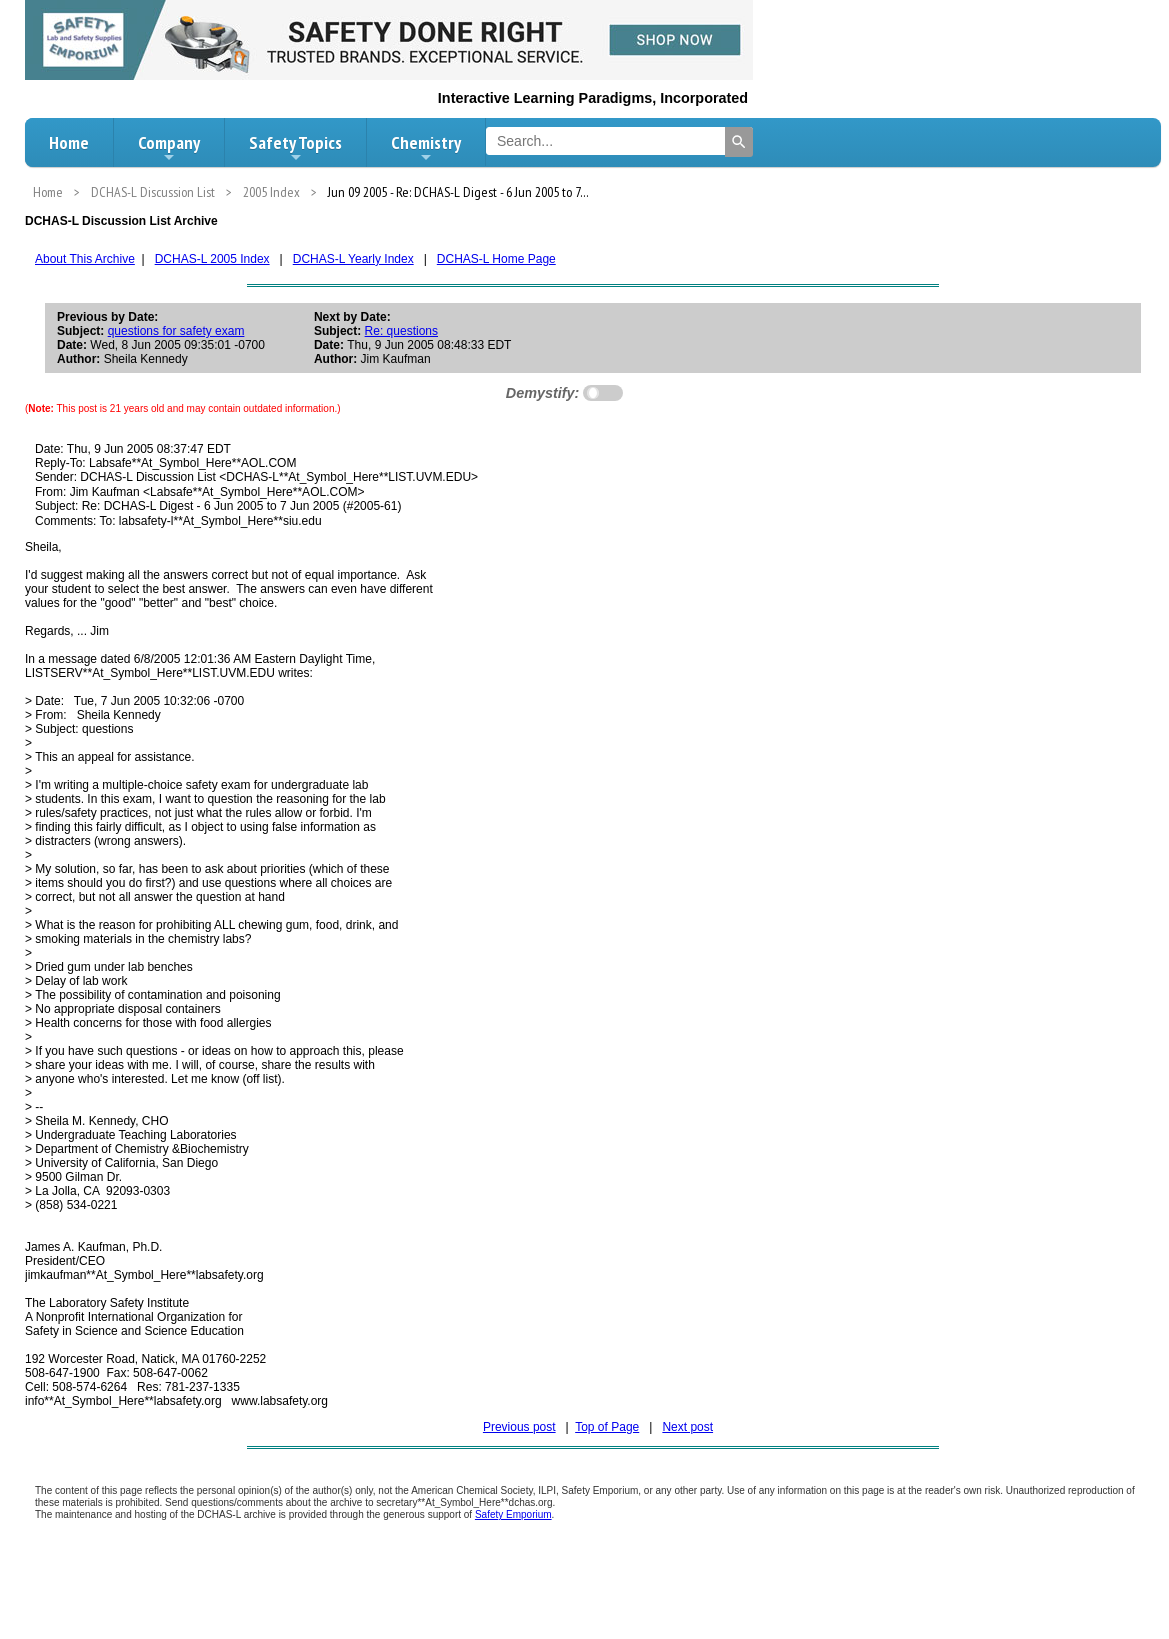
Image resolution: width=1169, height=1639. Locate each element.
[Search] (739, 142)
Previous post (519, 1427)
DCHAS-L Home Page (496, 259)
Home (69, 142)
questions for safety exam (176, 331)
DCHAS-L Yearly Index (353, 259)
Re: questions (401, 331)
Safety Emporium (513, 1514)
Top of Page (607, 1427)
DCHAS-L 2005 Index (212, 259)
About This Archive (85, 259)
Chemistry (426, 148)
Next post (687, 1427)
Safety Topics (295, 148)
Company (169, 148)
